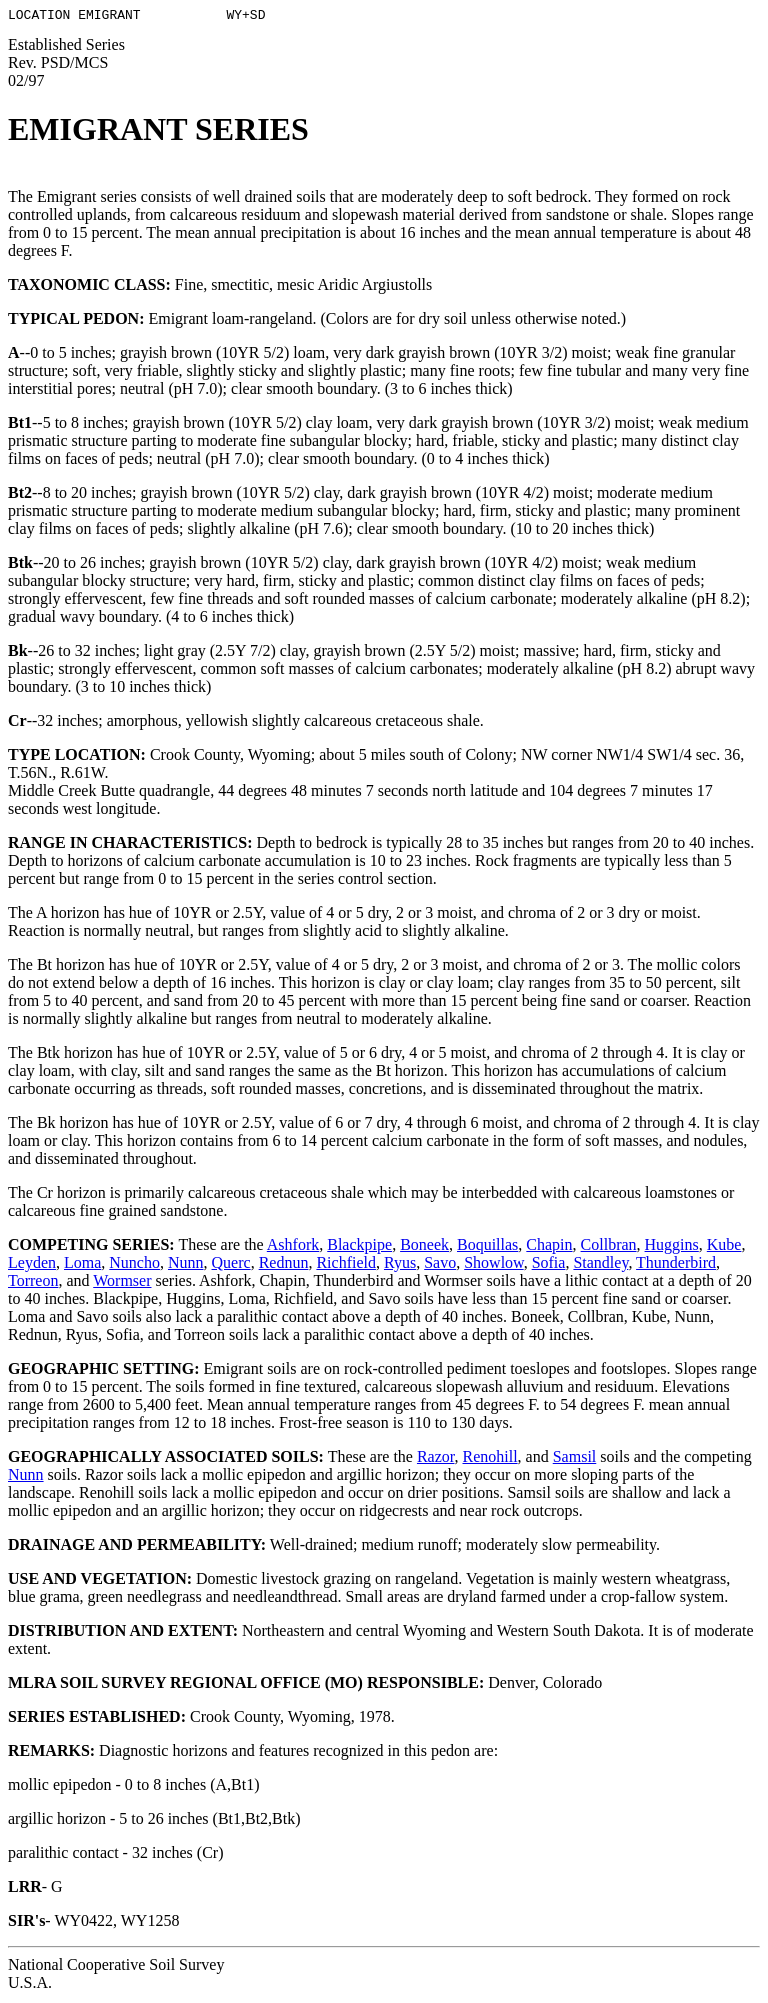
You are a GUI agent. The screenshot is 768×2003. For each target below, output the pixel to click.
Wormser (122, 1283)
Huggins (672, 1247)
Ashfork (293, 1247)
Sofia (549, 1265)
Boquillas (487, 1247)
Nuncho (134, 1265)
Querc (231, 1265)
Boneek (424, 1247)
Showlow (493, 1265)
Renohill (490, 1459)
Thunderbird (676, 1265)
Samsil (575, 1459)
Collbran (609, 1247)
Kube (724, 1247)
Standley (600, 1265)
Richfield (346, 1265)
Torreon (33, 1283)
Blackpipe (359, 1247)
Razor (436, 1459)
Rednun (284, 1265)
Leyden (32, 1265)
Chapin (549, 1247)
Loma (82, 1265)
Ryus (400, 1265)
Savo (440, 1265)
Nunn (186, 1265)
